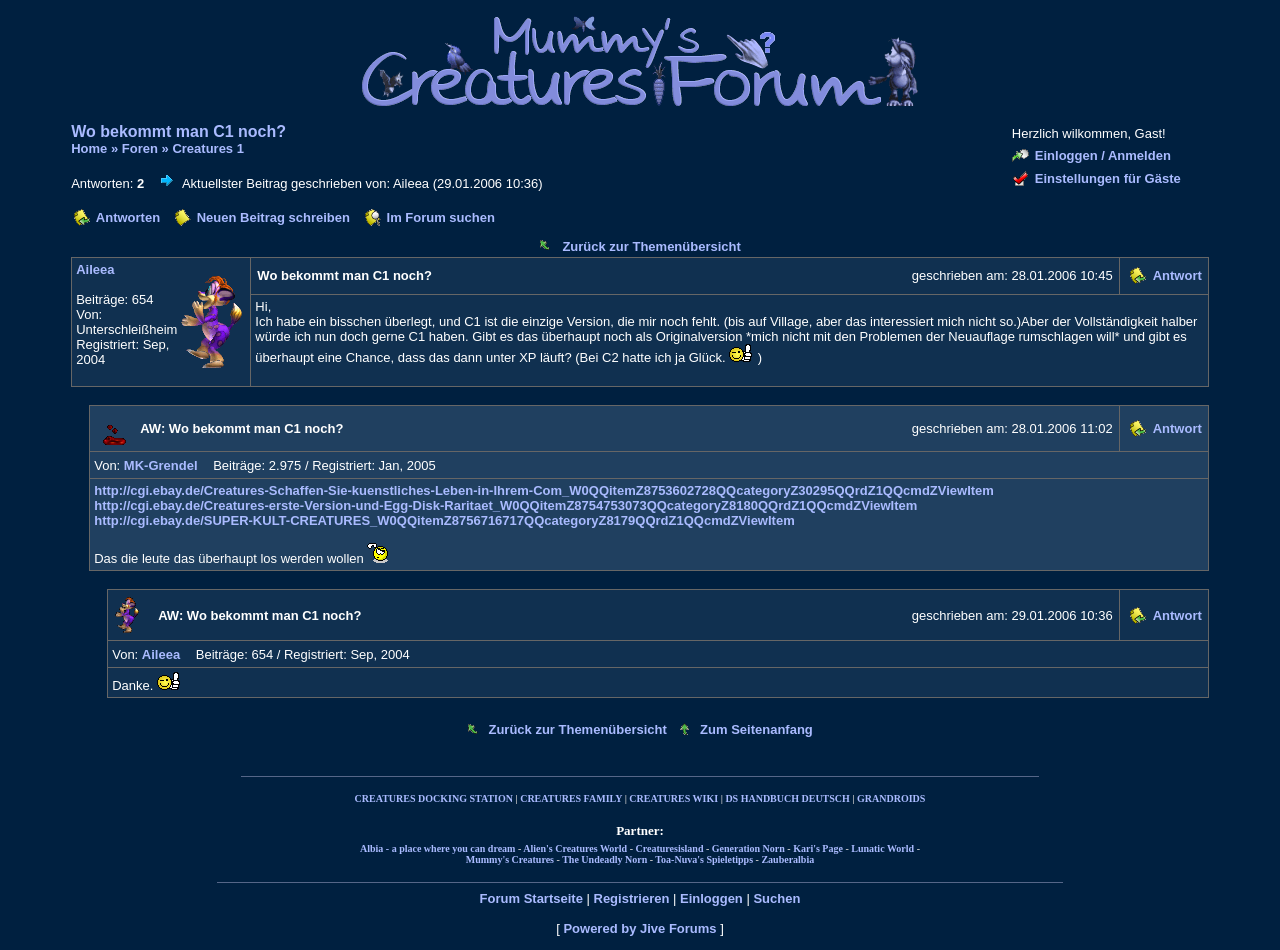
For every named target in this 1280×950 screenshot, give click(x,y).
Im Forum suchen (441, 217)
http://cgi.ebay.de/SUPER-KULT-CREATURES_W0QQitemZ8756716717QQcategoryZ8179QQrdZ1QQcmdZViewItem (444, 520)
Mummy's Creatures (510, 859)
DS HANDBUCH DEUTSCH (787, 798)
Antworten (128, 217)
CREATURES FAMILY (571, 798)
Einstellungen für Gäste (1108, 178)
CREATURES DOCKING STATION (434, 798)
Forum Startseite (531, 898)
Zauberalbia (787, 859)
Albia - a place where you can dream (437, 848)
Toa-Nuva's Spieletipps (704, 859)
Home (89, 148)
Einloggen (711, 898)
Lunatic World (882, 848)
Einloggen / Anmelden (1103, 155)
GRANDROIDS (891, 798)
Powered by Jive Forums (639, 928)
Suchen (776, 898)
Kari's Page (818, 848)
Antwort (1177, 275)
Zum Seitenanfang (756, 729)
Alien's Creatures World (575, 848)
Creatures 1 (208, 148)
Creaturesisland (669, 848)
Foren (140, 148)
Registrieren (632, 898)
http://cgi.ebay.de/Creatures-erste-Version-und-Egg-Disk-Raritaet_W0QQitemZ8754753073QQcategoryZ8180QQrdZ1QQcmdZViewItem (505, 505)
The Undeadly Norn (604, 859)
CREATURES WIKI (673, 798)
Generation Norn (748, 848)
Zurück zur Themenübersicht (651, 246)
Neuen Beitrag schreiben (273, 217)
